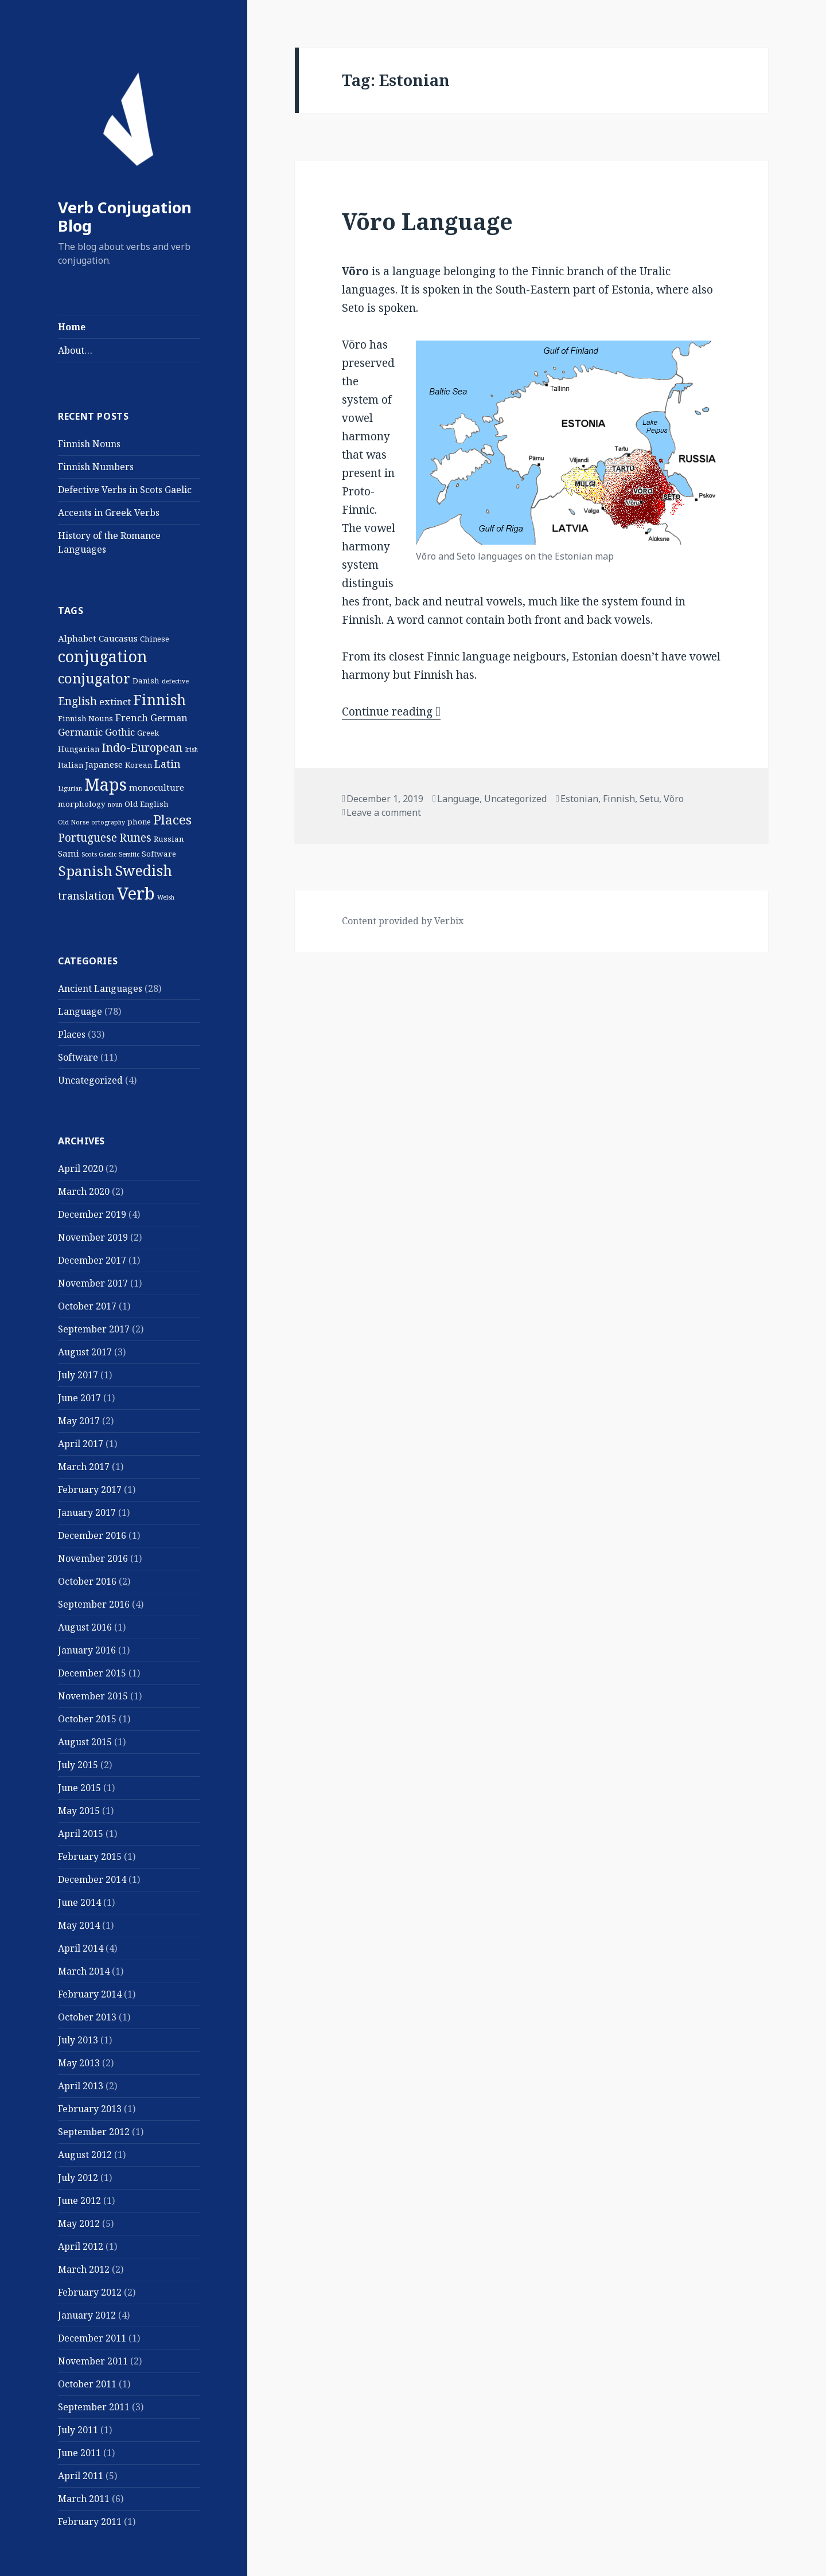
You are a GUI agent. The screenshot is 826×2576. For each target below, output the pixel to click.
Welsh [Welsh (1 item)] (165, 897)
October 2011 (87, 2384)
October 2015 (87, 1719)
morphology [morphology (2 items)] (82, 804)
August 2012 (85, 2154)
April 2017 (80, 1443)
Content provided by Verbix (402, 920)
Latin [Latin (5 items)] (167, 764)
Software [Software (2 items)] (159, 854)
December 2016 (92, 1535)
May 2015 (79, 1810)
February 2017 (90, 1489)
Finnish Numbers (96, 466)
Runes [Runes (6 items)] (135, 837)
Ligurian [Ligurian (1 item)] (70, 788)
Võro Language (427, 221)
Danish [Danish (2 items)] (146, 680)
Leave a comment (383, 812)
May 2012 (79, 2223)
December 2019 (92, 1214)
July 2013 (78, 2040)
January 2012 (87, 2315)
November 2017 (93, 1283)
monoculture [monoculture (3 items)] (156, 787)
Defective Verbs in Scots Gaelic (125, 489)
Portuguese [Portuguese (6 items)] (87, 837)
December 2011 (92, 2338)
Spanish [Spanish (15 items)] (85, 870)
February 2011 (90, 2521)
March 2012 (84, 2269)
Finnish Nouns (89, 443)
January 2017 (87, 1512)
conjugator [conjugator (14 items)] (94, 678)
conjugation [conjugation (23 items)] (102, 656)
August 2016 (85, 1627)
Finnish (619, 798)
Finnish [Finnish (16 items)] (159, 699)
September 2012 (94, 2131)
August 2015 (85, 1741)
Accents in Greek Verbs (108, 512)
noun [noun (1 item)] (115, 804)
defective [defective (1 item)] (175, 681)
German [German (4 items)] (169, 717)
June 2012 (79, 2200)
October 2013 (87, 2017)
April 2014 (80, 1948)
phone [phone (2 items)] (139, 821)
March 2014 (84, 1971)
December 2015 (92, 1673)
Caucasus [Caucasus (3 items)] (118, 638)
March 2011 (84, 2498)
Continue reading (391, 711)
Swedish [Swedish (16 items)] (143, 870)
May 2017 (79, 1420)
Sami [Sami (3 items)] (68, 853)
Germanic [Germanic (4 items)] (80, 731)
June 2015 (79, 1787)
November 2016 (93, 1558)
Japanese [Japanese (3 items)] (104, 764)
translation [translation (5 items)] (86, 895)
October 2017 (87, 1306)
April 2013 (80, 2085)
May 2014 (79, 1925)
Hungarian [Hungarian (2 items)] (78, 749)
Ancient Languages (100, 988)
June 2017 (79, 1397)
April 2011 (80, 2475)
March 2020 (84, 1191)
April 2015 (80, 1833)
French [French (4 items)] (131, 717)
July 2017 (78, 1375)
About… (75, 350)
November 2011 (93, 2361)
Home (71, 326)
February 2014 (90, 1994)
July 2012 (78, 2177)
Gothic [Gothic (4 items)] (120, 731)
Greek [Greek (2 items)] (148, 733)
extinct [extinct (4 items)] (115, 701)
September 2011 (94, 2407)
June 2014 (79, 1902)
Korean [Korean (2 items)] (138, 765)
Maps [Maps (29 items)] (105, 784)
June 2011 (79, 2452)
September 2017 (94, 1329)
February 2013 (90, 2108)
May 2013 (79, 2063)
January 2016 (87, 1650)
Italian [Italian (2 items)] (70, 765)
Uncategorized (90, 1080)
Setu (649, 798)
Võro (674, 798)
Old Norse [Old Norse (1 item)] (73, 822)
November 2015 (93, 1696)
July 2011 (78, 2429)
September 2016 (94, 1604)
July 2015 (78, 1764)
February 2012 (90, 2292)
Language (80, 1011)
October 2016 (87, 1581)
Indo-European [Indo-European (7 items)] (142, 747)
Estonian (579, 798)
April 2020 (80, 1168)
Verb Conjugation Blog (125, 216)
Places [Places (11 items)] (172, 819)
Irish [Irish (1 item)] (191, 749)
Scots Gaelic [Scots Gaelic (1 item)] (98, 854)
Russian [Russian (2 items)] (169, 839)
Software (78, 1057)
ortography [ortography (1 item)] (108, 822)
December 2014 (92, 1879)
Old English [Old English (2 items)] (146, 804)
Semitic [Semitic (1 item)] (129, 854)
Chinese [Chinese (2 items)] (154, 639)
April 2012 (80, 2246)
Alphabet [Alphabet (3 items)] (77, 638)
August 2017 (85, 1352)
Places (71, 1034)
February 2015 (90, 1856)
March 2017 (84, 1466)
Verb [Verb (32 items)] (136, 893)
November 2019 (93, 1237)
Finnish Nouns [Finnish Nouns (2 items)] (85, 718)
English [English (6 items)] (77, 701)
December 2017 (92, 1260)
